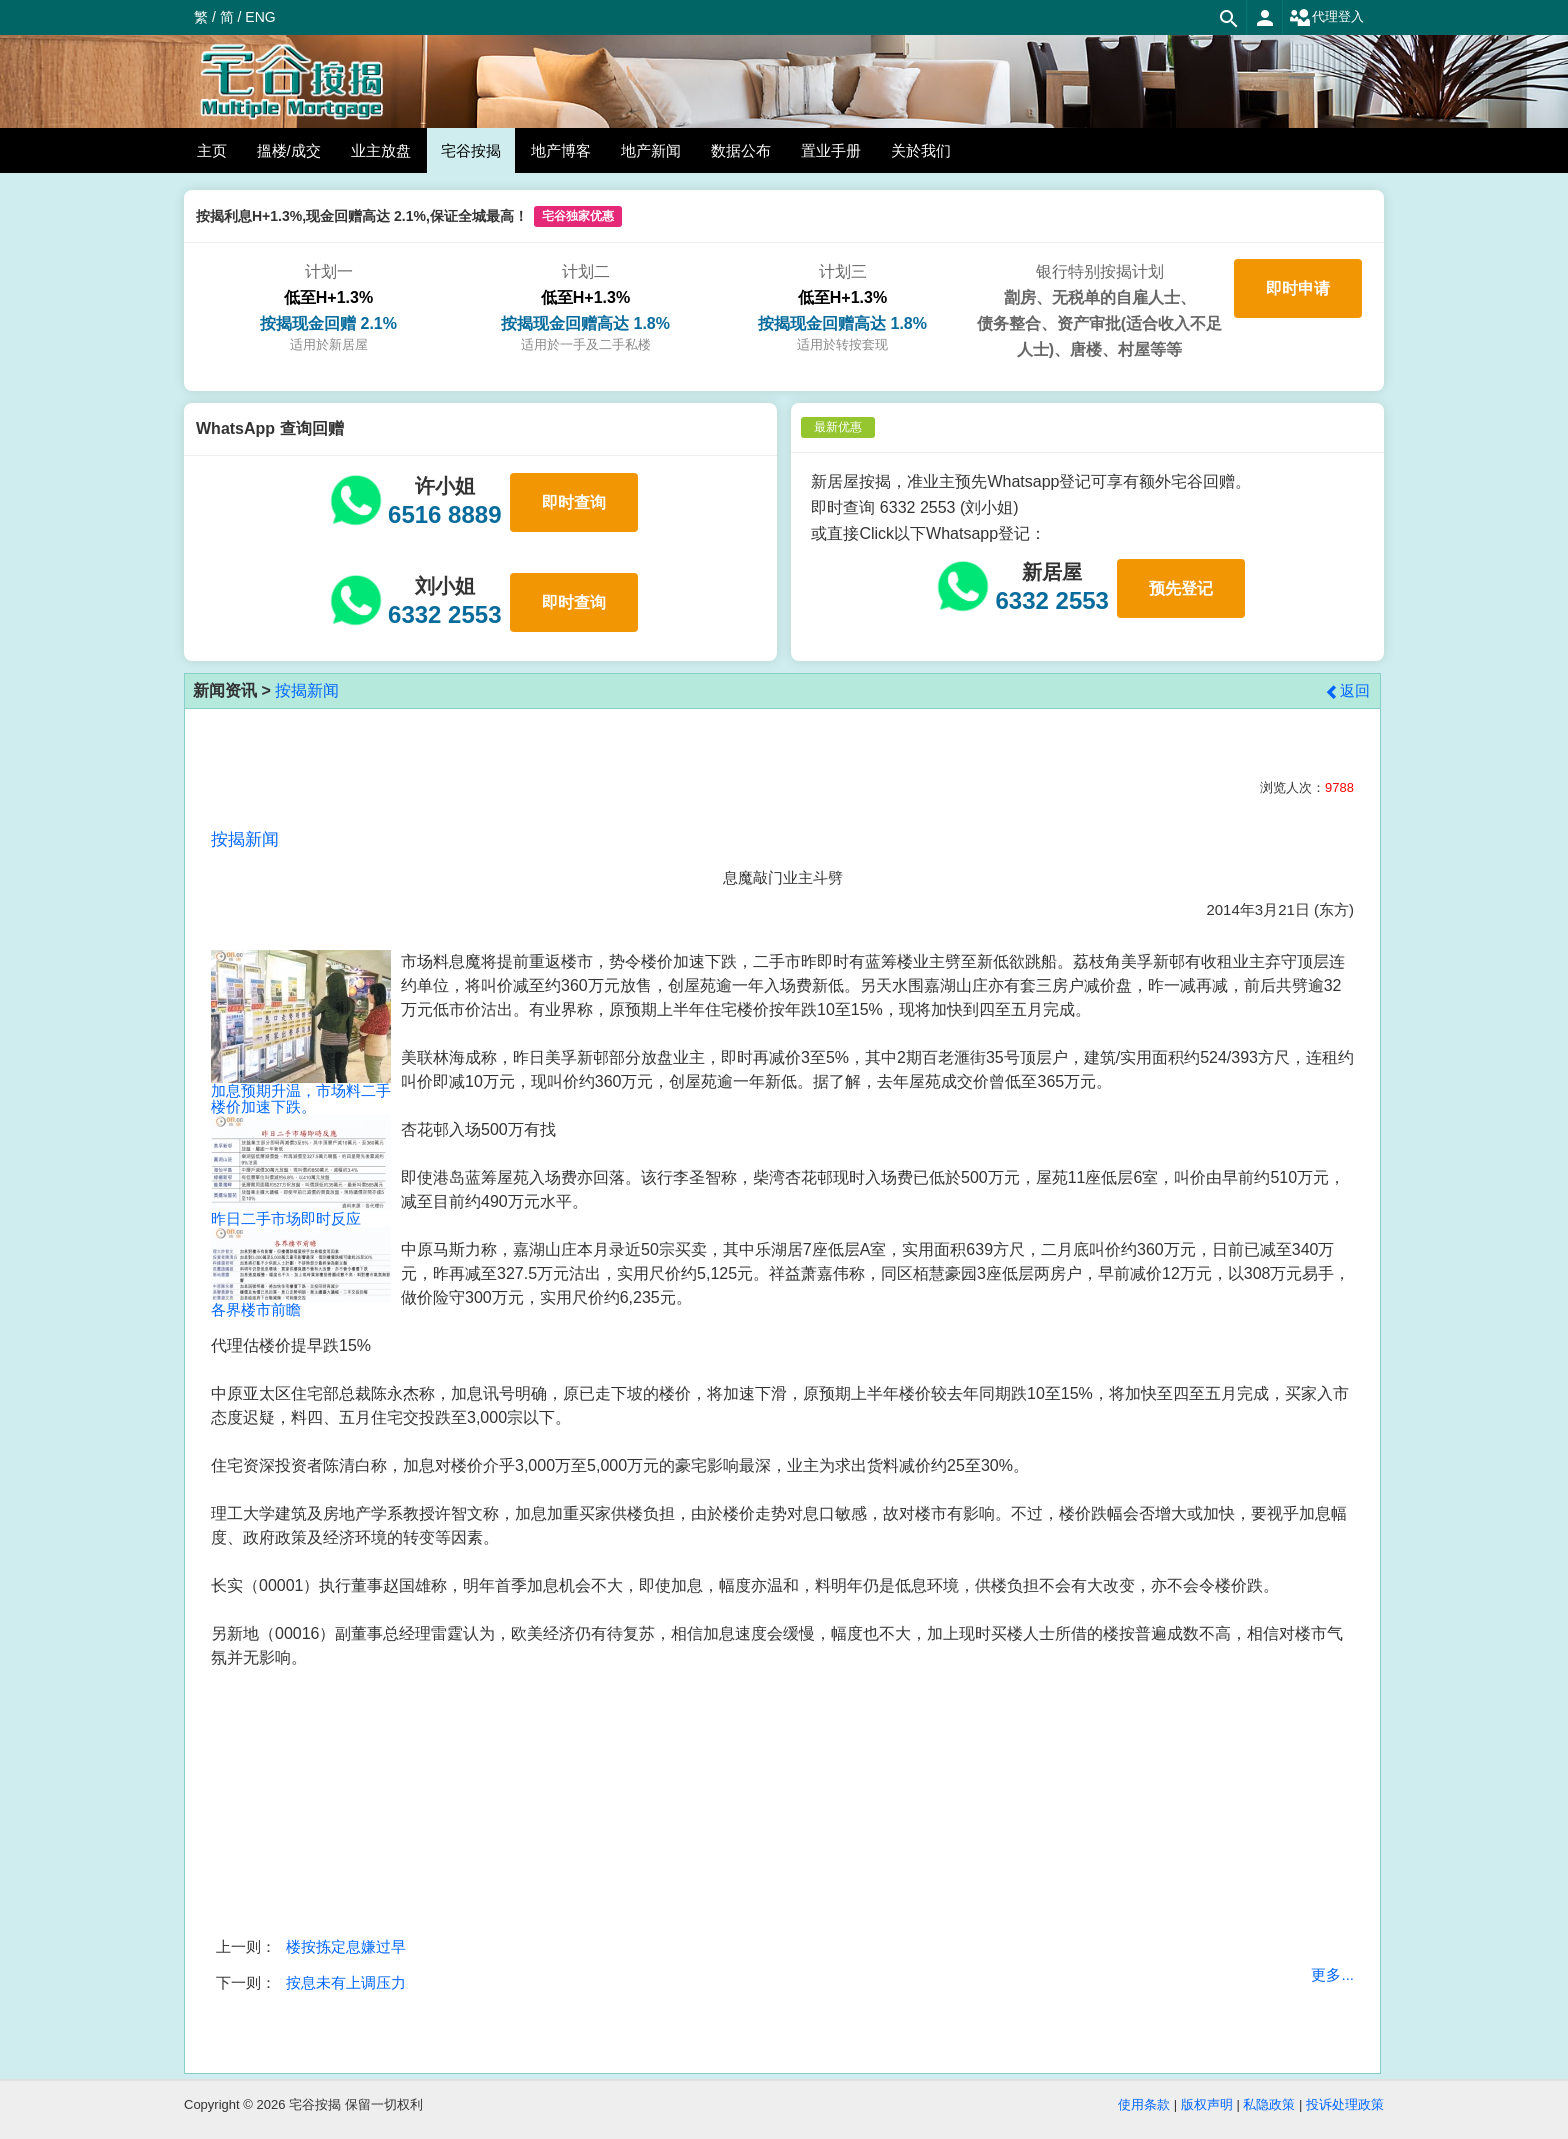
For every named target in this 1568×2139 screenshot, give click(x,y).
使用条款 (1144, 2104)
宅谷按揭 (471, 150)
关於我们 (921, 150)
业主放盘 (381, 150)
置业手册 (831, 150)
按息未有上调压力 (346, 1982)
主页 (212, 150)
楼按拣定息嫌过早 (346, 1946)
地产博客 (561, 150)
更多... (1332, 1974)
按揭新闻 (307, 690)
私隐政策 (1269, 2104)
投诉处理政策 (1345, 2104)
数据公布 (741, 150)
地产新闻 (651, 150)
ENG (260, 17)
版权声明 (1207, 2104)
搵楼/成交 (289, 150)
